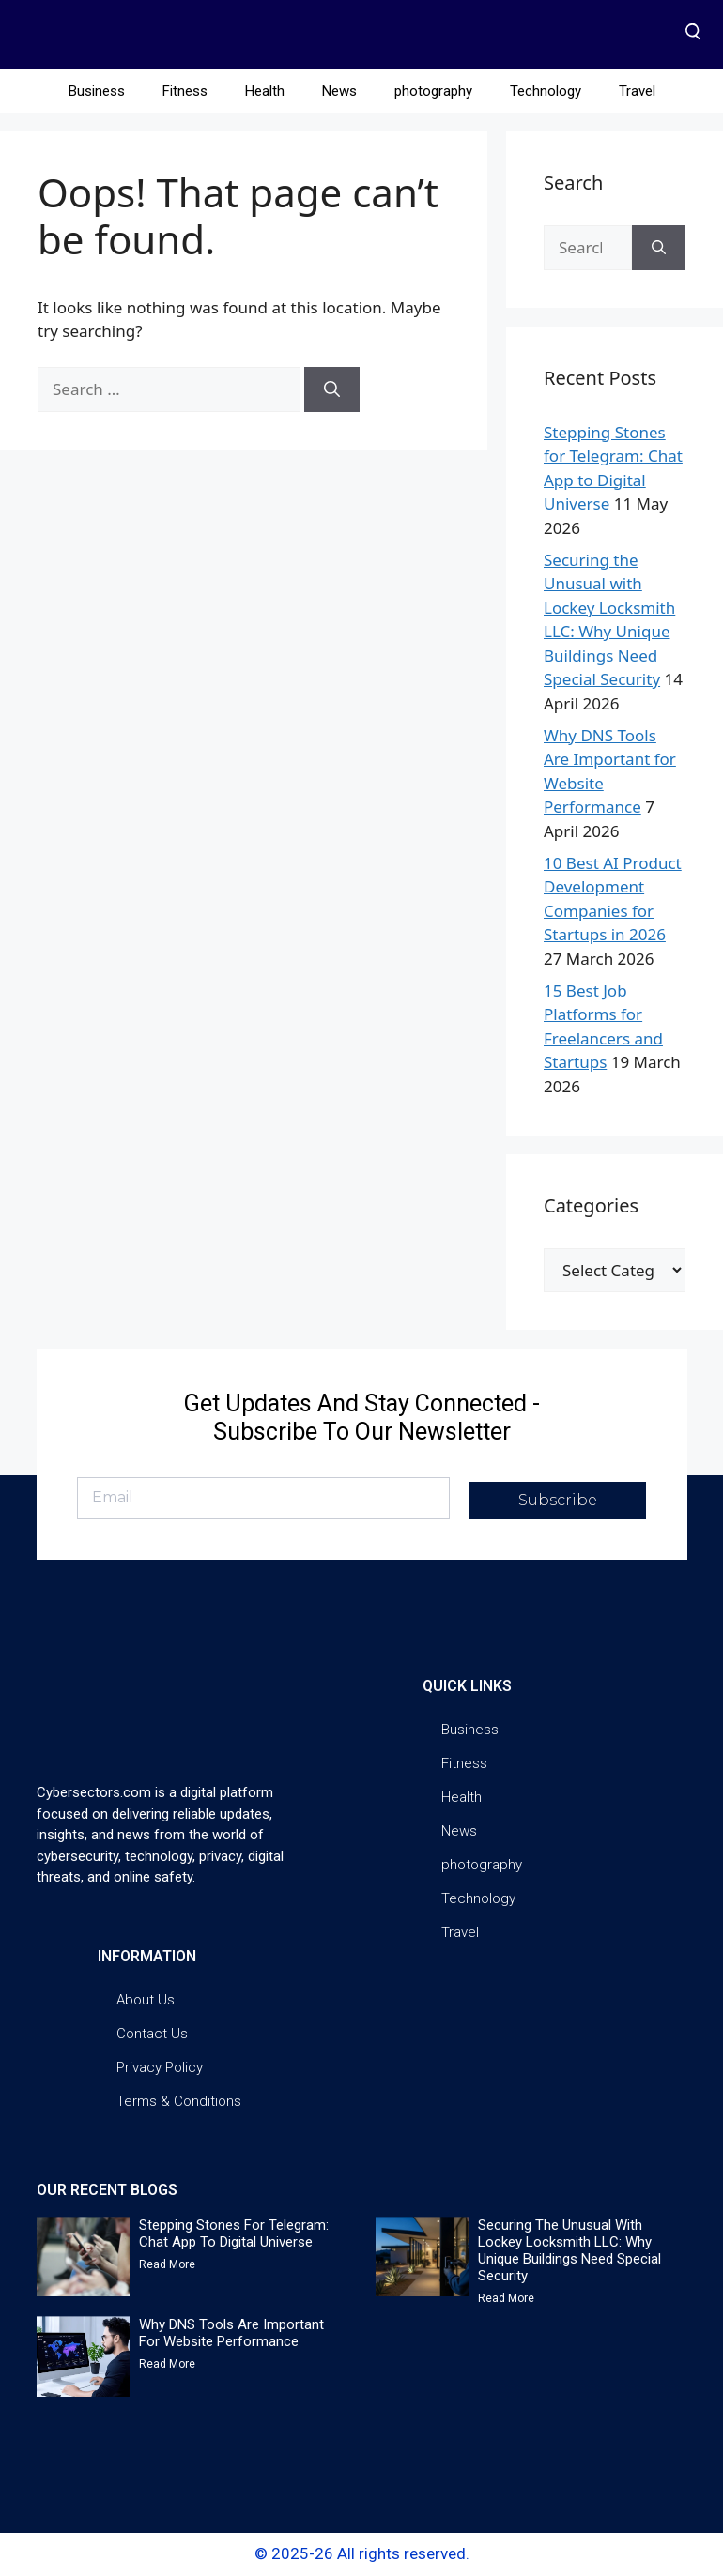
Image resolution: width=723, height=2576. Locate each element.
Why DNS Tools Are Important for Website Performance (231, 2333)
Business (97, 91)
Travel (637, 91)
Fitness (185, 91)
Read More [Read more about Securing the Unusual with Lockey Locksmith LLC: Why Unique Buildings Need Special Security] (506, 2298)
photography (433, 91)
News (339, 91)
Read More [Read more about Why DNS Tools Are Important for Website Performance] (167, 2363)
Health (265, 91)
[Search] (332, 389)
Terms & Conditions (178, 2101)
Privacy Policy (159, 2067)
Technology (545, 91)
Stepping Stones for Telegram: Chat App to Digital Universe (234, 2233)
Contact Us (152, 2033)
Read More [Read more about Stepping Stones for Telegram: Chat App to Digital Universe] (167, 2264)
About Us (145, 1999)
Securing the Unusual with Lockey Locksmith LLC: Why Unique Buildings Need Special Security (569, 2250)
